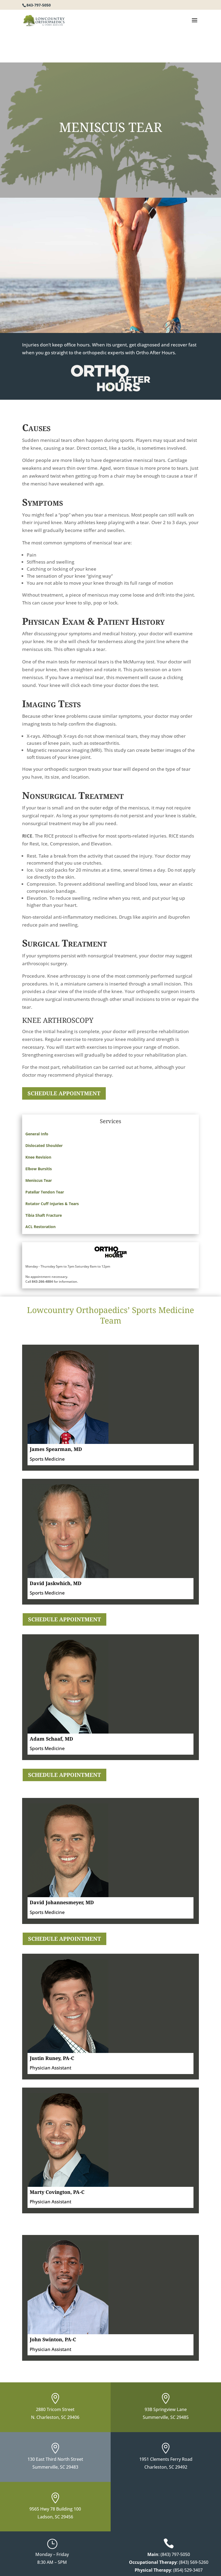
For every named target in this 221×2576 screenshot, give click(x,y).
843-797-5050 (38, 5)
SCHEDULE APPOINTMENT (64, 1093)
